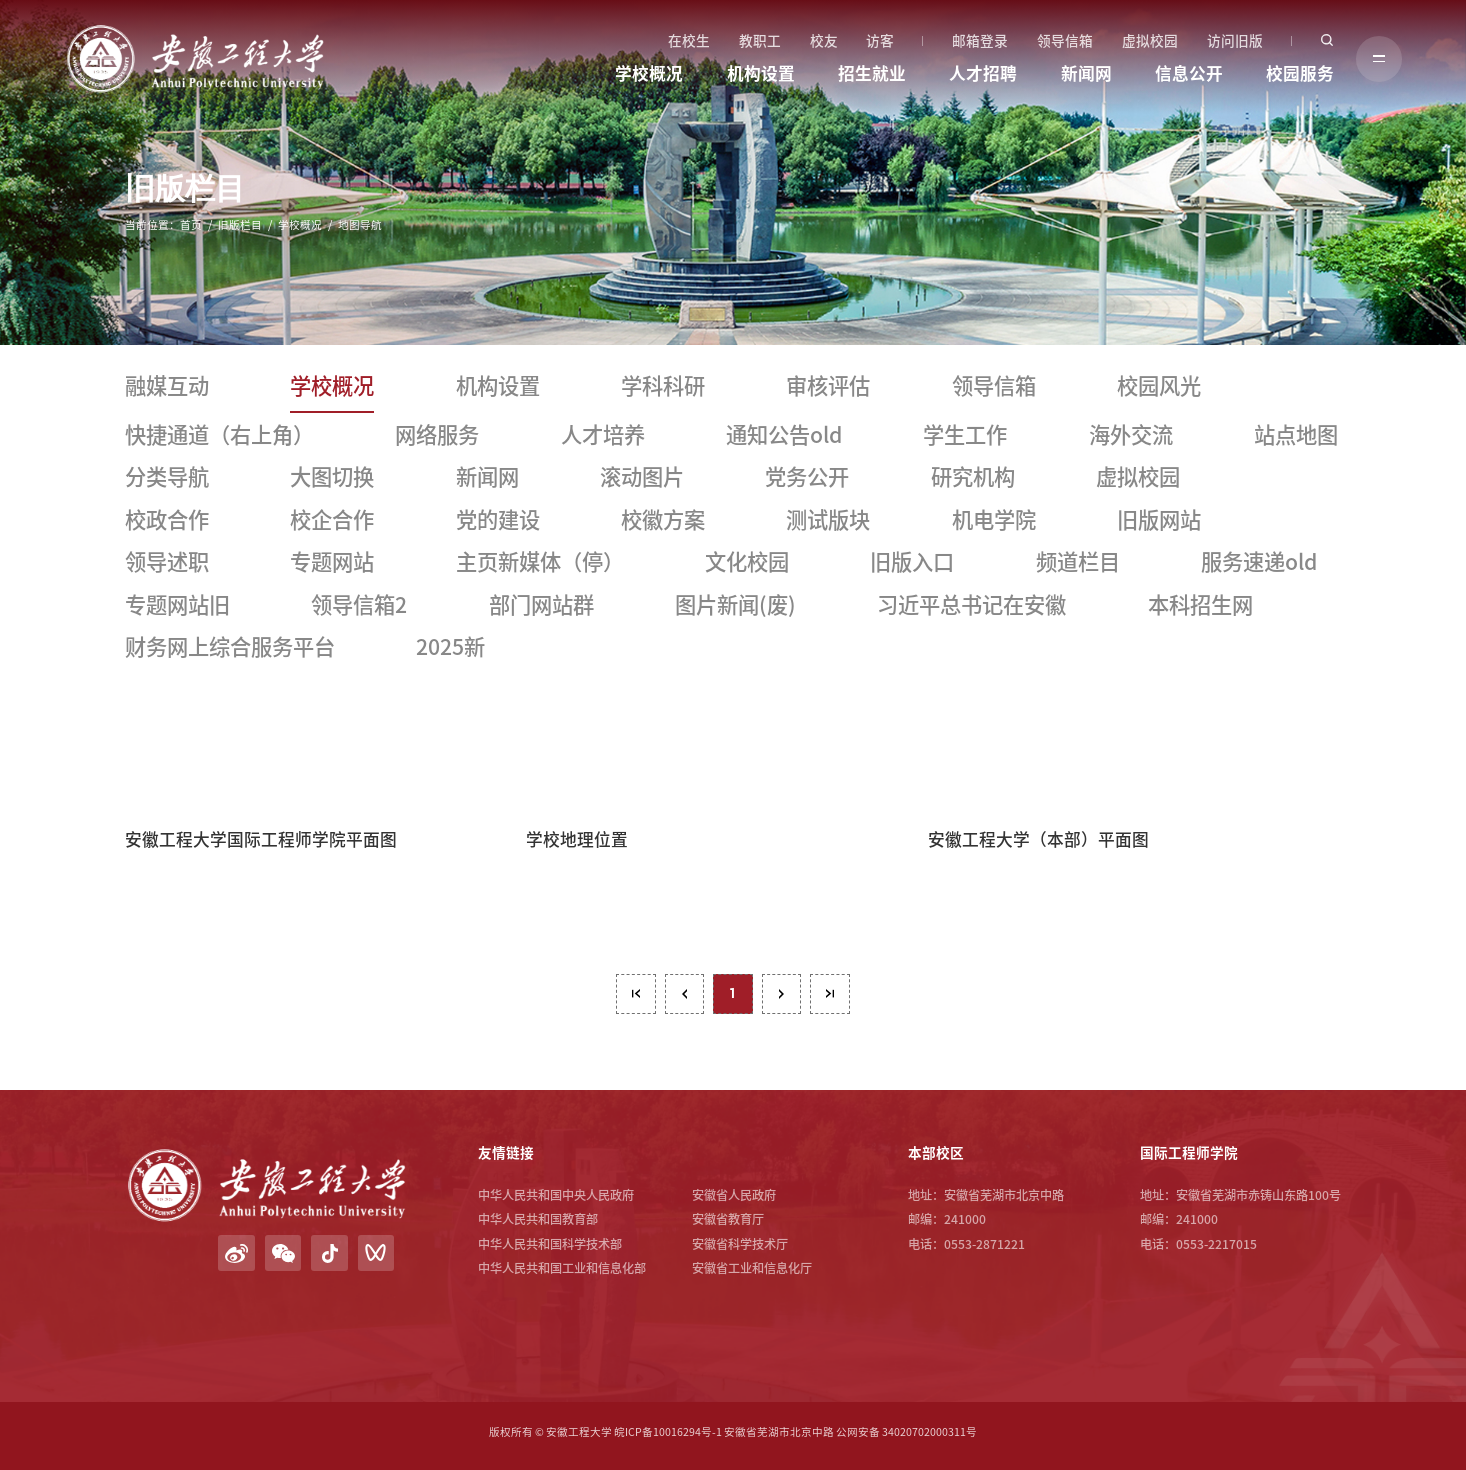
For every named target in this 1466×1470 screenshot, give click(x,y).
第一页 (636, 994)
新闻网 (1086, 73)
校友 (824, 41)
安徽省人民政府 (734, 1195)
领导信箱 (1065, 41)
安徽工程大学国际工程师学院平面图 (261, 839)
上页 (685, 994)
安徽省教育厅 (728, 1219)
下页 (782, 994)
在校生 (689, 41)
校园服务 (1300, 73)
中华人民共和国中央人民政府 (556, 1195)
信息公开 (1189, 73)
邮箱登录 (980, 41)
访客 (880, 41)
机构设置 (761, 73)
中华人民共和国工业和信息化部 (562, 1268)
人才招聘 (983, 73)
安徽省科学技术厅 (740, 1244)
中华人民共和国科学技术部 (550, 1244)
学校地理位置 (577, 839)
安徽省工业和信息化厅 (752, 1268)
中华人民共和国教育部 (538, 1219)
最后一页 (830, 994)
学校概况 (649, 73)
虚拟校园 (1150, 41)
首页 (191, 225)
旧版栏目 (240, 225)
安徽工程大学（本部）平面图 (1038, 839)
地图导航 (360, 225)
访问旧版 (1235, 41)
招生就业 (872, 73)
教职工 (760, 41)
